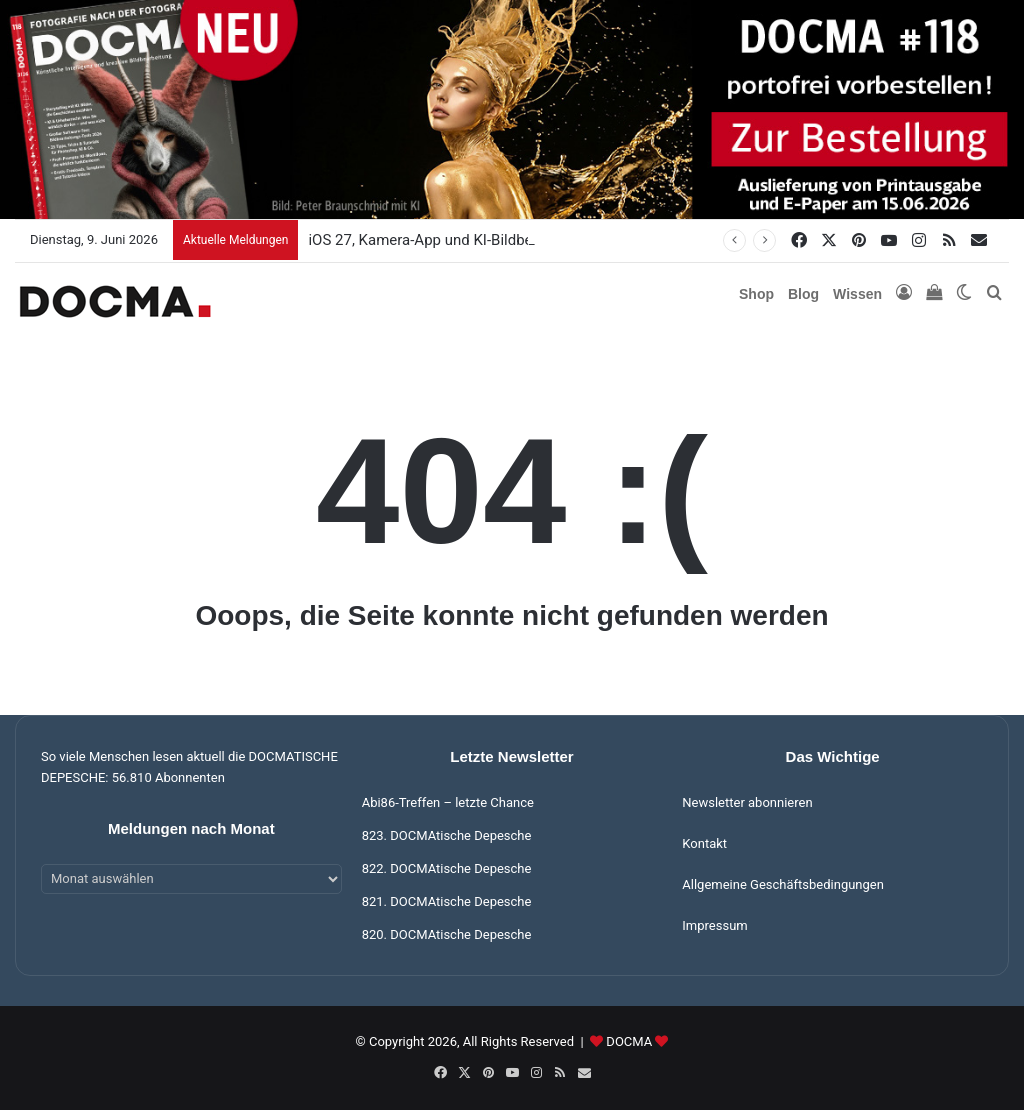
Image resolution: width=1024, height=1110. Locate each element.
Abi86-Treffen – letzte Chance (448, 802)
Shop (756, 294)
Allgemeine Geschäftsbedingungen (783, 884)
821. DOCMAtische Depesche (447, 901)
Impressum (714, 925)
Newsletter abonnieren (747, 802)
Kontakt (704, 843)
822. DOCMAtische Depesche (447, 868)
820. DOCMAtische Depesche (447, 934)
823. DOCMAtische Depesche (447, 835)
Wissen (857, 294)
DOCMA (629, 1041)
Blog (803, 294)
